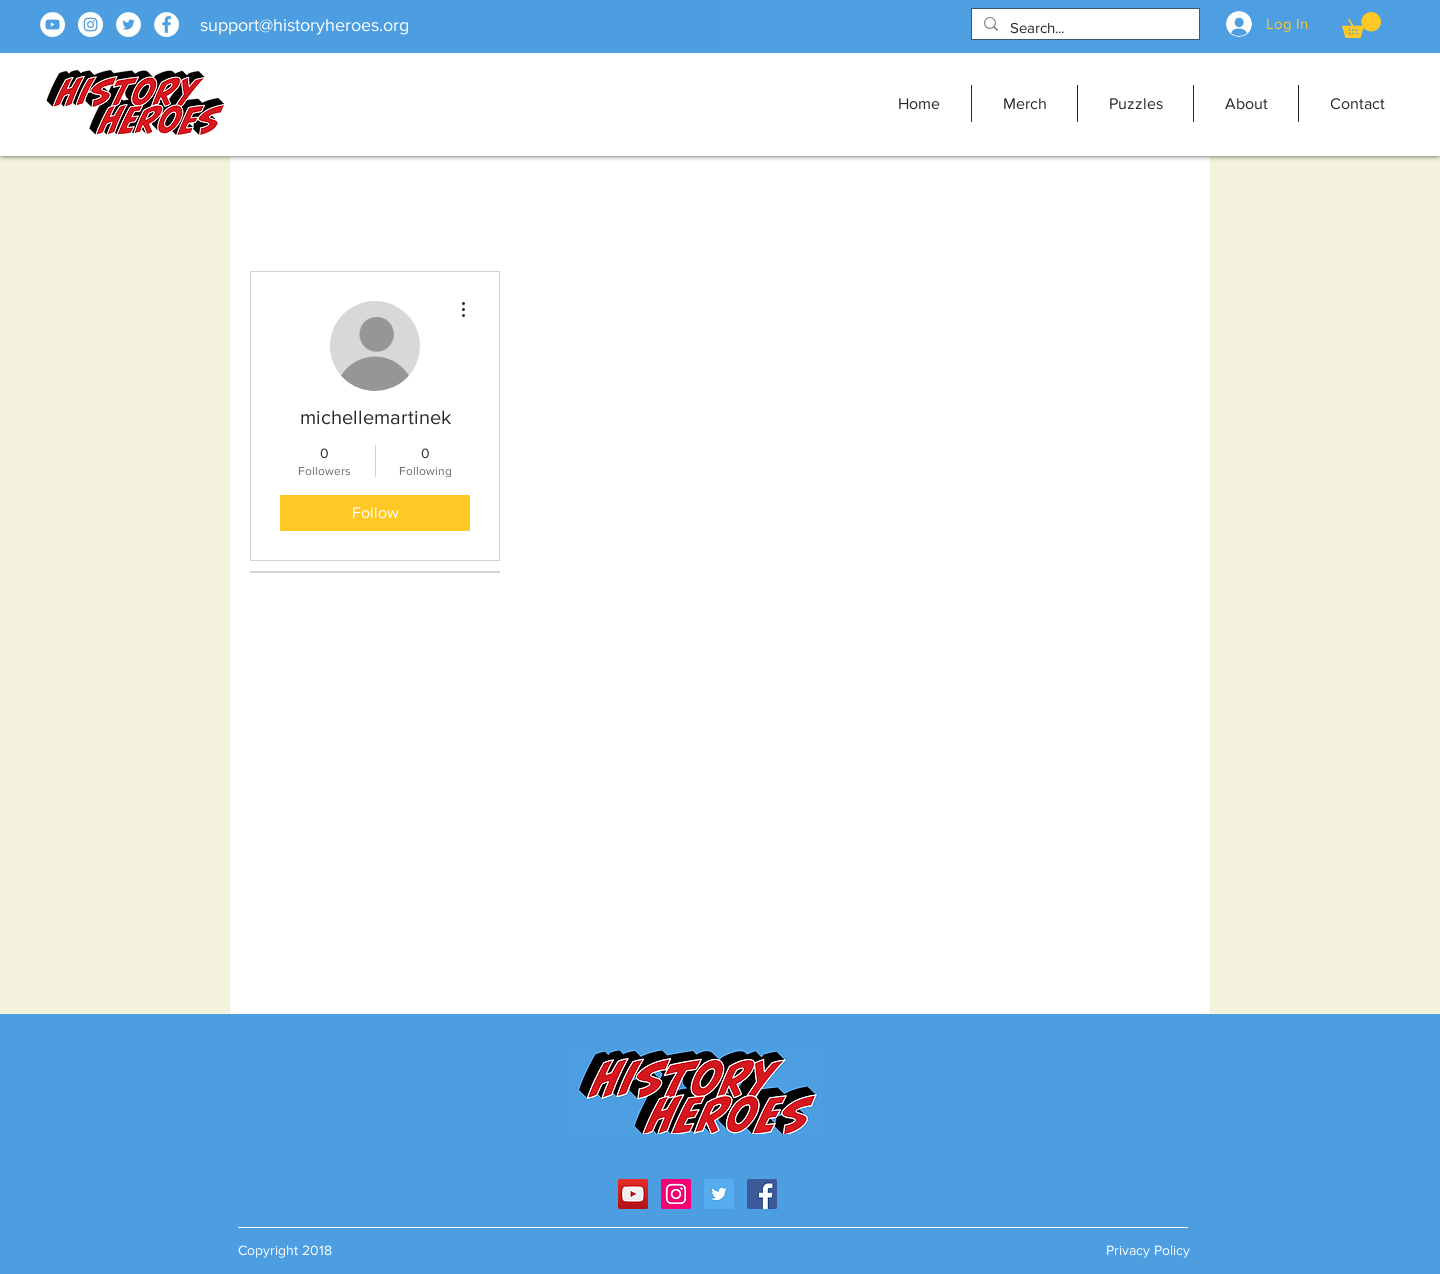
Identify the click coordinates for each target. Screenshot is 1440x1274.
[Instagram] (90, 24)
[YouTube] (52, 24)
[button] (1361, 25)
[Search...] (1083, 27)
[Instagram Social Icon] (676, 1194)
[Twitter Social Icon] (719, 1194)
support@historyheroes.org (304, 25)
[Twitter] (128, 24)
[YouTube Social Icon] (633, 1194)
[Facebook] (166, 24)
